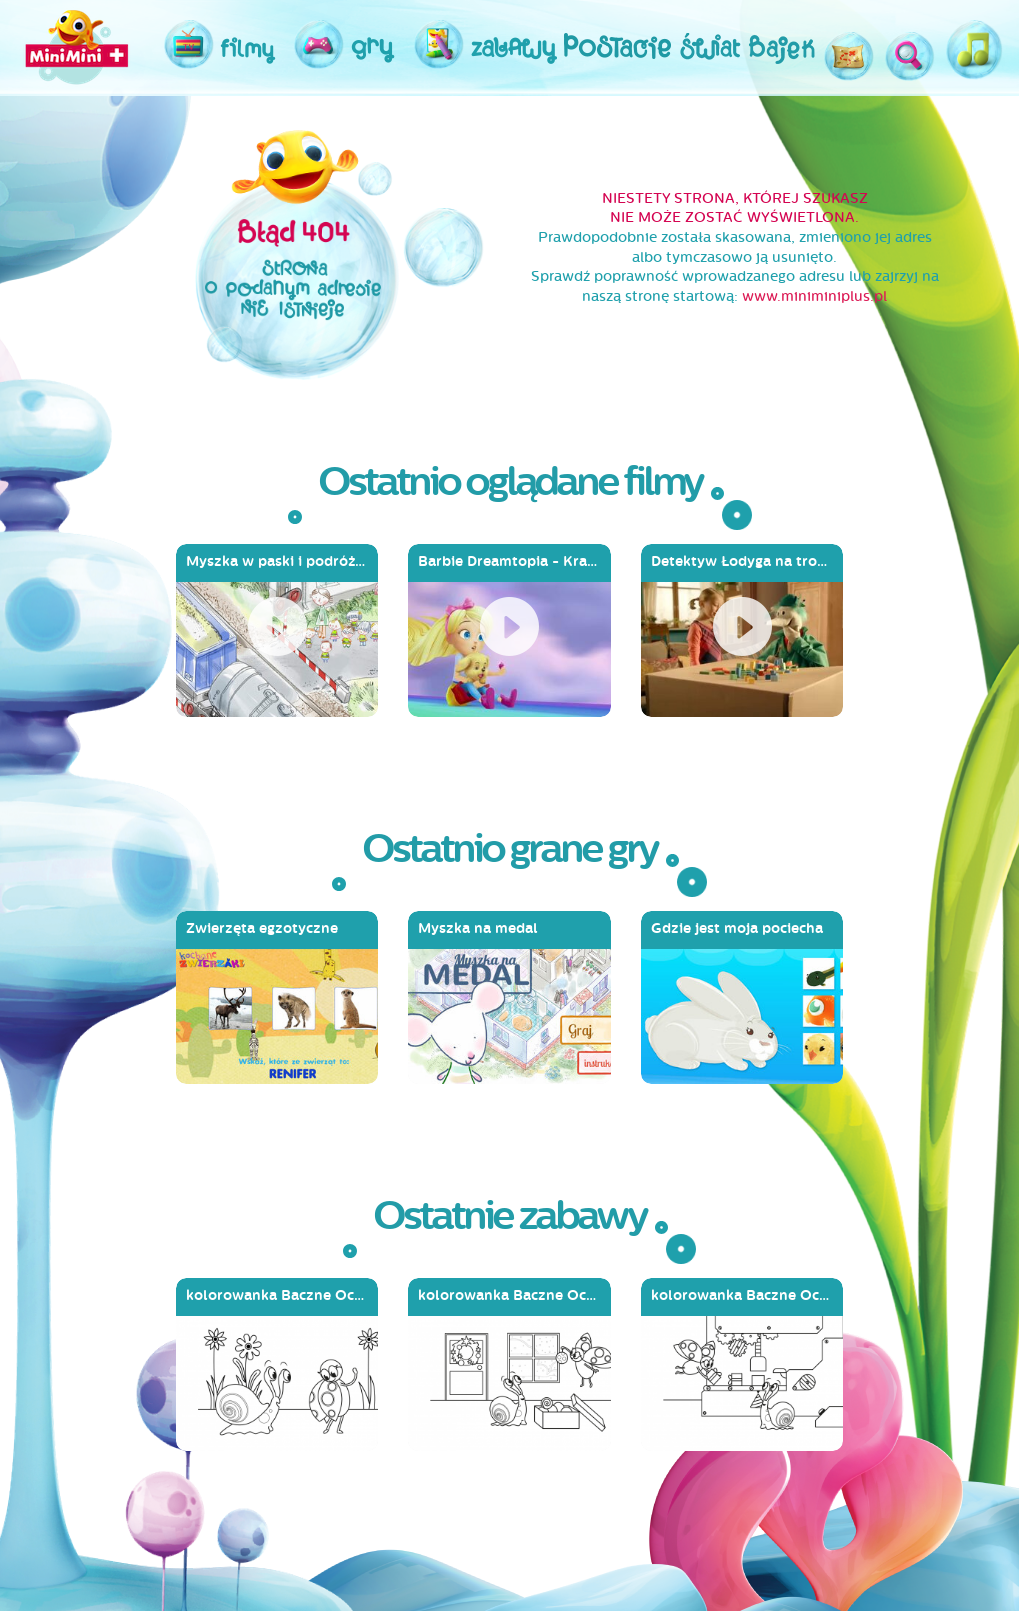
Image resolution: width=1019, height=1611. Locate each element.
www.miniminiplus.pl (814, 296)
